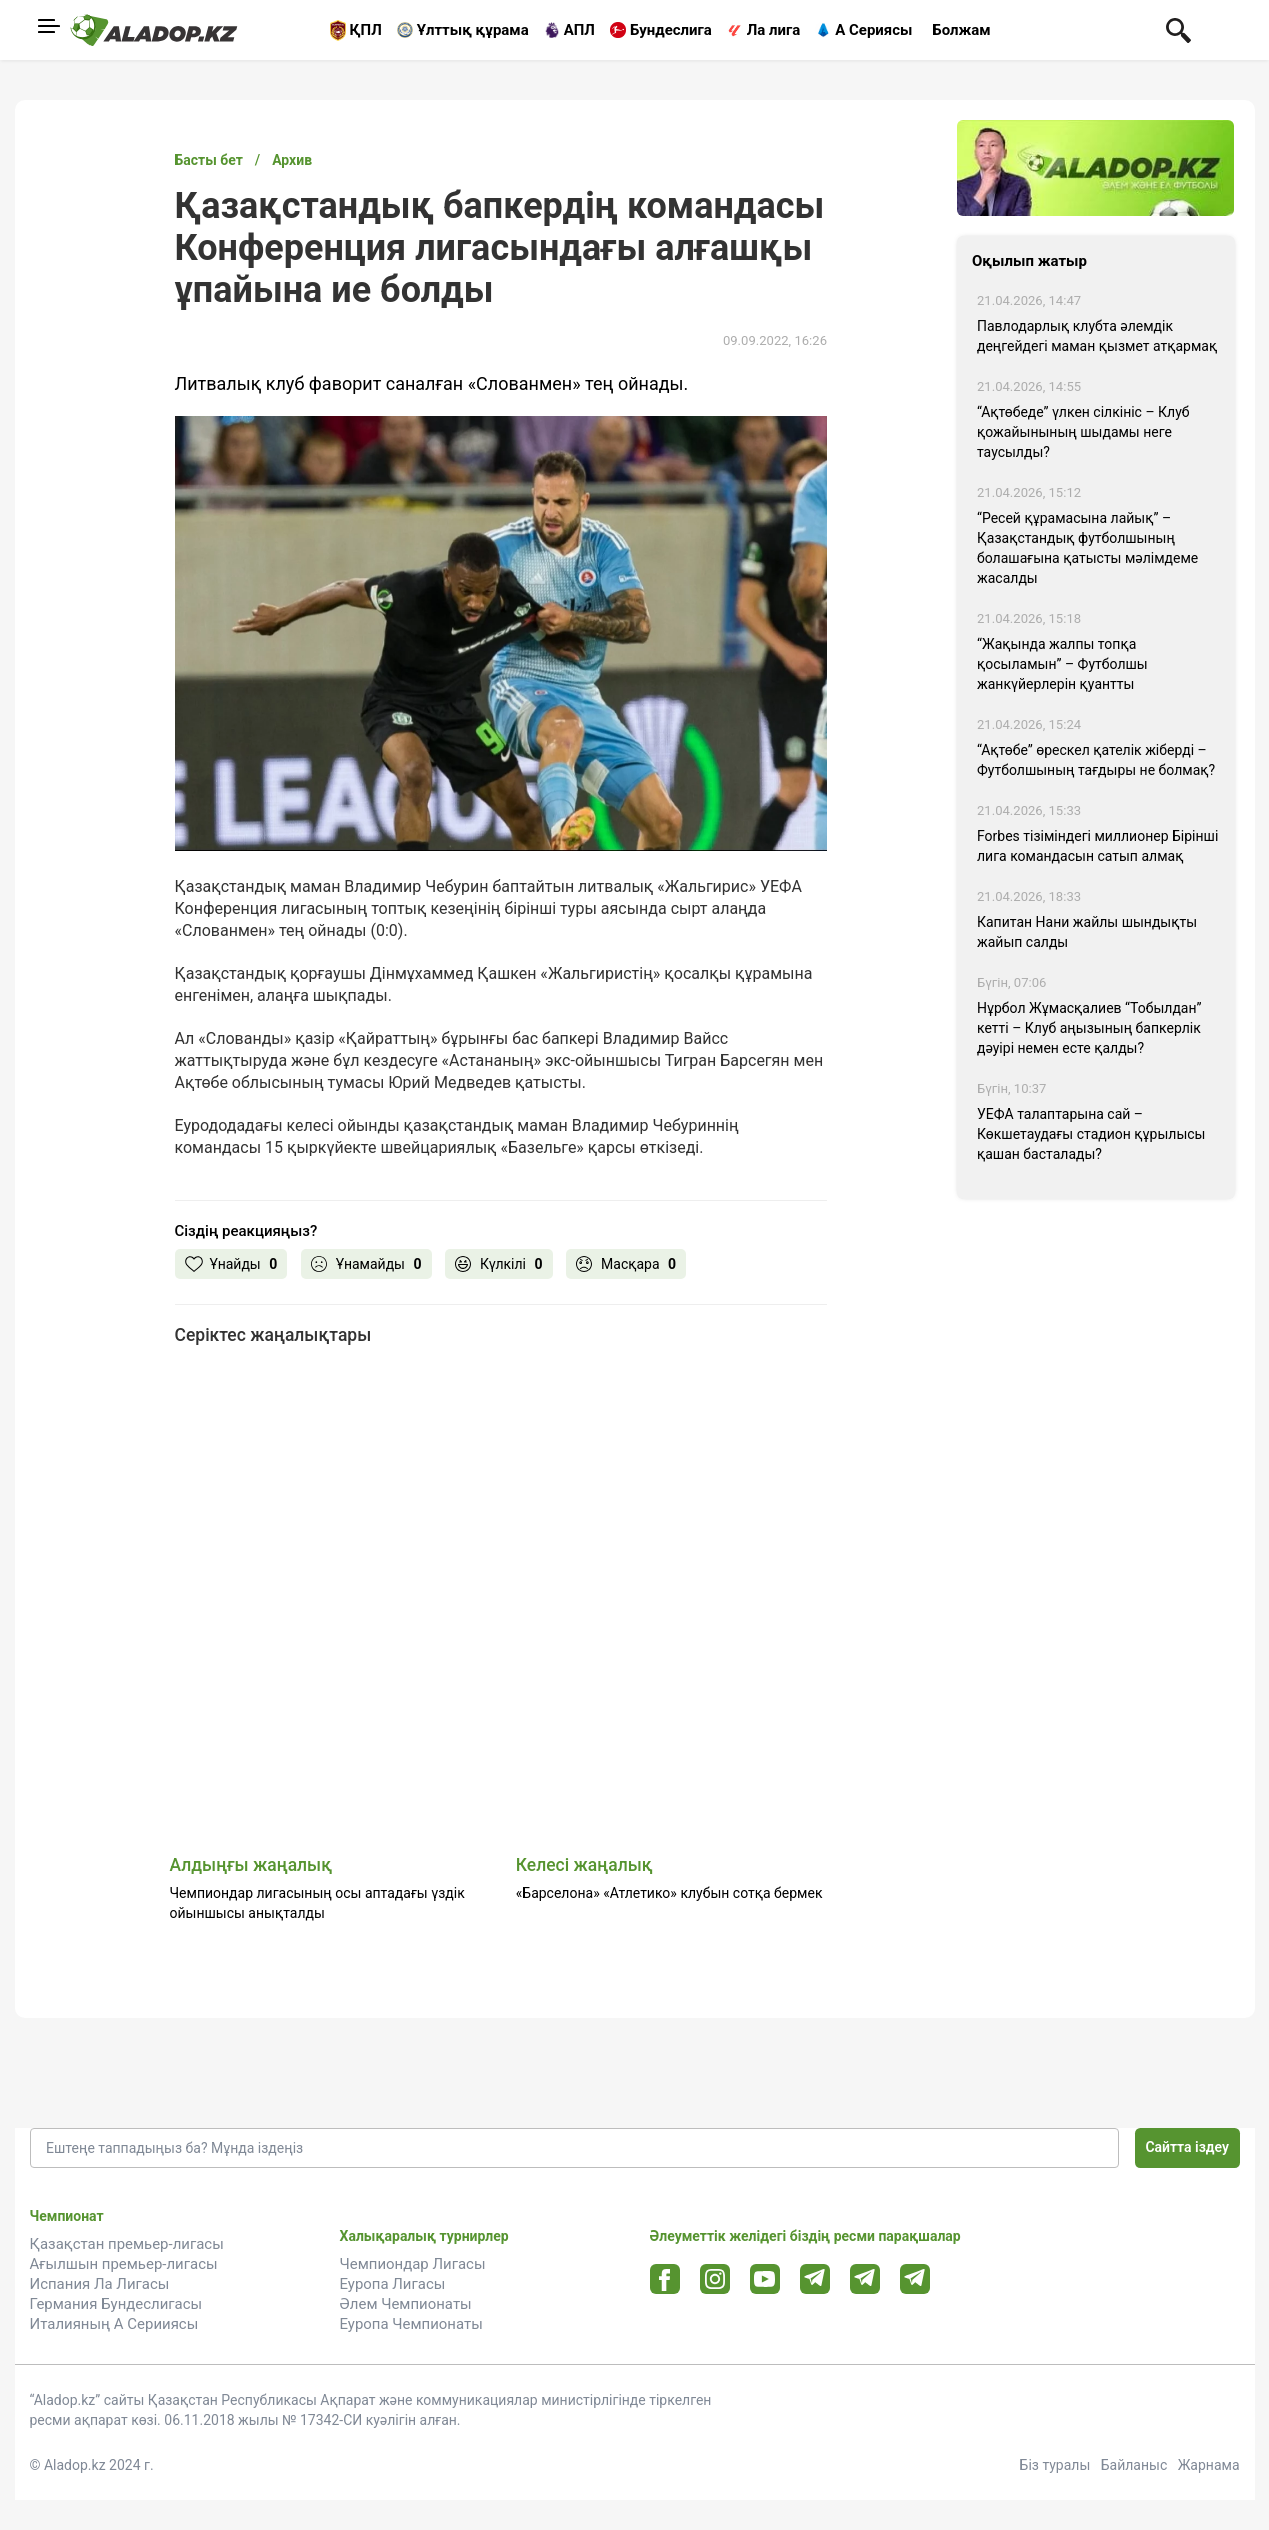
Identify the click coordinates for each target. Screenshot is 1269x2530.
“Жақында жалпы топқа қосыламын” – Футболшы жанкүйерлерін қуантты (1062, 664)
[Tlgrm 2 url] (914, 2278)
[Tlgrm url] (864, 2278)
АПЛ (579, 30)
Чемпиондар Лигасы (413, 2264)
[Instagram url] (715, 2280)
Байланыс (1134, 2465)
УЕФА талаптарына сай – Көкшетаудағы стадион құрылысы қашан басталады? (1091, 1134)
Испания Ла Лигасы (100, 2284)
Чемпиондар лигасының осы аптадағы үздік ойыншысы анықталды (317, 1903)
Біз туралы (1055, 2465)
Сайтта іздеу (1187, 2147)
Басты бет (209, 160)
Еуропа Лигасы (393, 2284)
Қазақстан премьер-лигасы (127, 2244)
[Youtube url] (764, 2280)
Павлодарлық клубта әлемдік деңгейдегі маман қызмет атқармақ (1097, 336)
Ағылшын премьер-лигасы (124, 2264)
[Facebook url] (664, 2280)
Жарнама (1209, 2465)
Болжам (961, 30)
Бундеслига (671, 30)
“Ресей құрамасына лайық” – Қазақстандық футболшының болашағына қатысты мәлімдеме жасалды (1087, 548)
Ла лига (774, 30)
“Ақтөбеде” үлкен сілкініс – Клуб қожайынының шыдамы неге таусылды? (1083, 432)
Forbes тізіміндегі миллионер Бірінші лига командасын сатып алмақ (1097, 846)
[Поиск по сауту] (1178, 29)
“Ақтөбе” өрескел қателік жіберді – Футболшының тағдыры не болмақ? (1096, 760)
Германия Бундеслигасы (116, 2304)
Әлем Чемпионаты (406, 2304)
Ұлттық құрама (473, 30)
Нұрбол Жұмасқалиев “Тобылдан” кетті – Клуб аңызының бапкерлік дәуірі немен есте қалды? (1089, 1028)
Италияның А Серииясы (114, 2324)
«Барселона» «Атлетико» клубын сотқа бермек (669, 1893)
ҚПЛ (366, 30)
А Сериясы (873, 30)
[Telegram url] (814, 2278)
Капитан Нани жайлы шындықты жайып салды (1087, 932)
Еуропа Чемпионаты (411, 2324)
